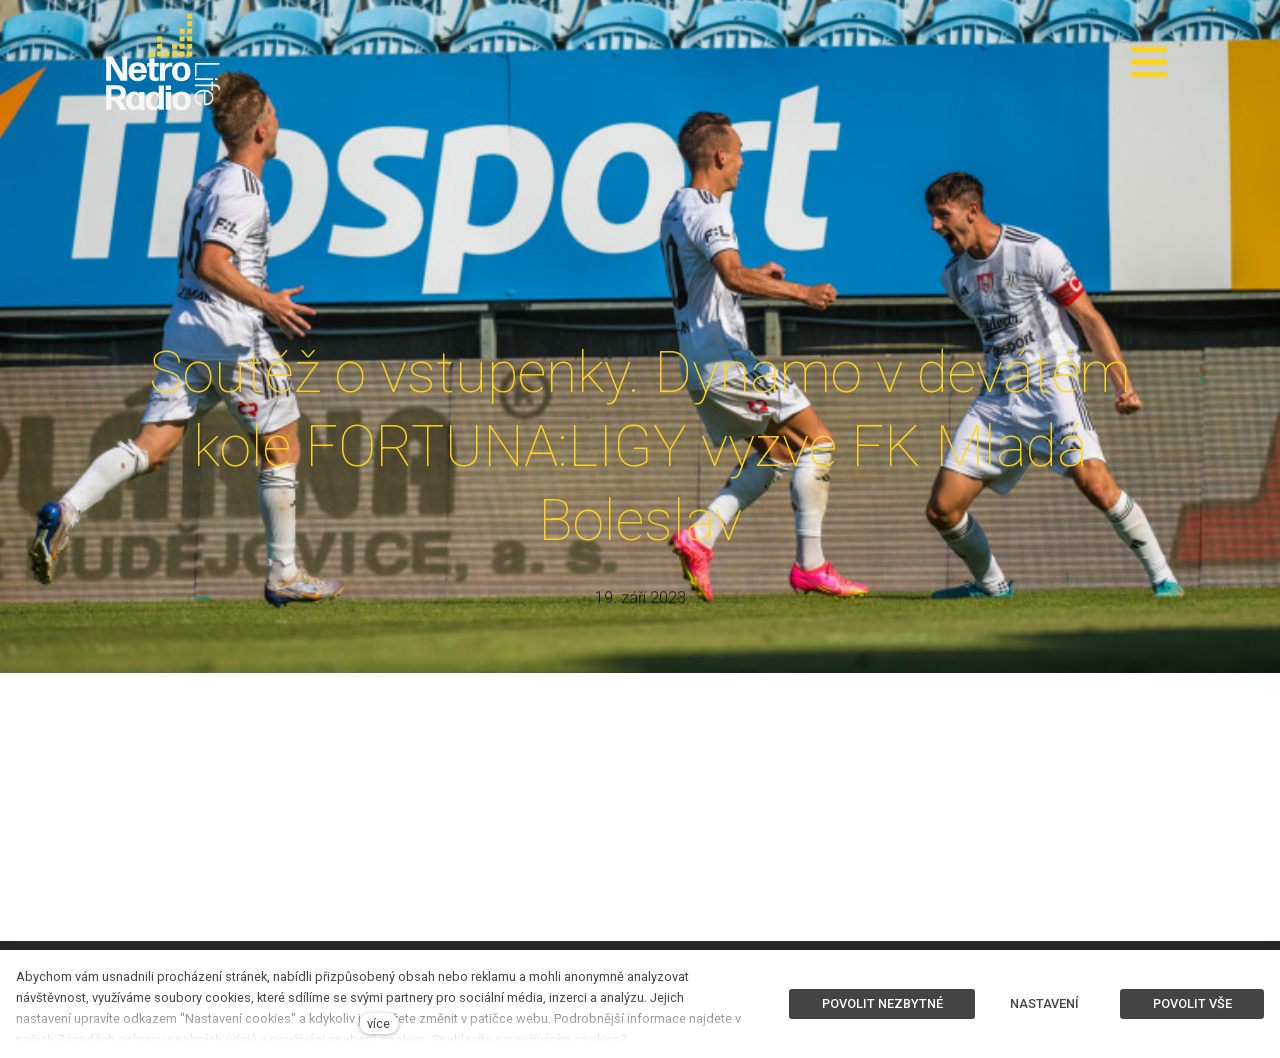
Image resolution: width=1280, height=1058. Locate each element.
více (378, 1023)
